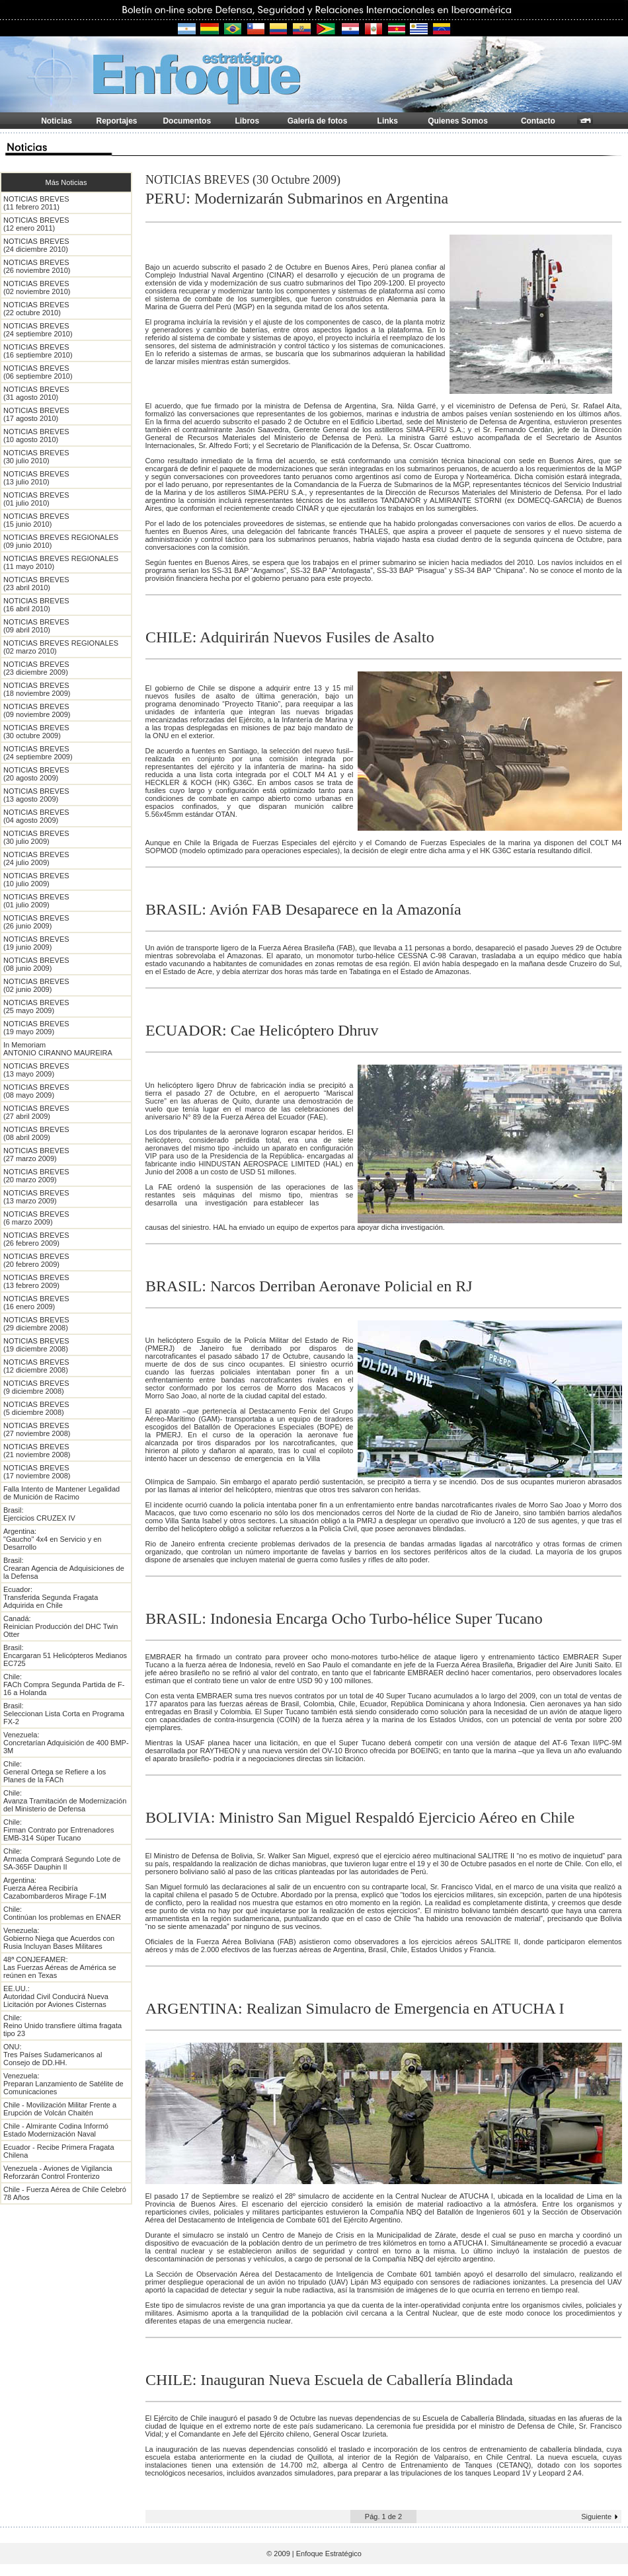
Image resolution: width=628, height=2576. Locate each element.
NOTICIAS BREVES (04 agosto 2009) (36, 816)
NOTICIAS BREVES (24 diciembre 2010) (36, 245)
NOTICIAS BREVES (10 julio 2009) (36, 880)
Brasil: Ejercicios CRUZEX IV (39, 1514)
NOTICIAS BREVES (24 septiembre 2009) (38, 753)
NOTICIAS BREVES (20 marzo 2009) (36, 1176)
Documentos (187, 121)
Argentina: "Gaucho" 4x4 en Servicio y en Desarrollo (52, 1539)
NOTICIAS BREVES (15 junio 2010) (36, 520)
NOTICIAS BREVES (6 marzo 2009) (36, 1218)
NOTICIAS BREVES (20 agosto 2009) (36, 774)
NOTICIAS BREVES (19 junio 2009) (36, 943)
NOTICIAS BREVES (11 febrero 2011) (36, 203)
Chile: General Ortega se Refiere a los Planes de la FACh (54, 1772)
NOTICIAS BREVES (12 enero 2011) (36, 224)
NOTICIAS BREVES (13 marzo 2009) (36, 1197)
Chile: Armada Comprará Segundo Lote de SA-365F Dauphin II (61, 1859)
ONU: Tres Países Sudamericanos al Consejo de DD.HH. (52, 2054)
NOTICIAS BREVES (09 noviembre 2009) (37, 710)
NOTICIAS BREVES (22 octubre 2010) (36, 309)
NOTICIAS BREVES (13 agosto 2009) (36, 795)
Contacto (538, 121)
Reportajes (117, 121)
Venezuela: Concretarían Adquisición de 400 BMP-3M (66, 1743)
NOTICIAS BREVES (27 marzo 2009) (36, 1154)
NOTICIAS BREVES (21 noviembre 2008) (37, 1450)
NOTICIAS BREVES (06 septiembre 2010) (38, 372)
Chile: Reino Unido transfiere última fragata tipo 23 (62, 2025)
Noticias (56, 121)
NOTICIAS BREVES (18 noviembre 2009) (37, 689)
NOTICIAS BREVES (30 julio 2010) (36, 457)
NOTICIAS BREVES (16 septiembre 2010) (38, 351)
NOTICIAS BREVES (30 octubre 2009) (36, 731)
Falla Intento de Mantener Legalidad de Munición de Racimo (61, 1493)
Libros (247, 121)
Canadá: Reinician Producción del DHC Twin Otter (60, 1626)
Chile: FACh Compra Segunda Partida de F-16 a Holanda (63, 1684)
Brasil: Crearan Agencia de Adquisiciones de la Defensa (63, 1568)
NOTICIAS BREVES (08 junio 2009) (36, 964)
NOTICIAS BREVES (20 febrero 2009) (36, 1260)
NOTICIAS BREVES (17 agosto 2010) (36, 414)
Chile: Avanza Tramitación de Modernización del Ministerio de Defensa (64, 1801)
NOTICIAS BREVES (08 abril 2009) (36, 1133)
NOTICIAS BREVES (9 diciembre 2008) (36, 1387)
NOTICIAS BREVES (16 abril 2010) (36, 605)
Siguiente (596, 2516)
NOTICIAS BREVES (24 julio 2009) (36, 858)
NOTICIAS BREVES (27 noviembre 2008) (37, 1429)
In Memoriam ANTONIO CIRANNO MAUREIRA (57, 1049)
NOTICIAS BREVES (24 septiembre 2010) (38, 330)
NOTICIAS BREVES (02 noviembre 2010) (37, 287)
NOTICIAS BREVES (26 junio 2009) (36, 922)
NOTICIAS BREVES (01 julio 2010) (36, 499)
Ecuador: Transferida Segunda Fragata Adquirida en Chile (50, 1597)
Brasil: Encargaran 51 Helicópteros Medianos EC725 (65, 1655)
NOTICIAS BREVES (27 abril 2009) (36, 1112)
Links (387, 121)
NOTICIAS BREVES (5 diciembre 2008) (36, 1408)
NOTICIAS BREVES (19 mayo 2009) (36, 1028)
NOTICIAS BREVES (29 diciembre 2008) (36, 1324)
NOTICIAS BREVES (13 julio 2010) (36, 478)
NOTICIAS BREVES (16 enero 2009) (36, 1302)
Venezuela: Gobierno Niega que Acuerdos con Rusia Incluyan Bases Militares (58, 1938)
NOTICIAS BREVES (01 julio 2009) (36, 901)
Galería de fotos (318, 121)
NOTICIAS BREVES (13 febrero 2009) (36, 1281)
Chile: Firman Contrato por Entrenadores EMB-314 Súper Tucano (58, 1830)
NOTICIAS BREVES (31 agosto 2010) (36, 393)
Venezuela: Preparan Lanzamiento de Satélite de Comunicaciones (63, 2084)
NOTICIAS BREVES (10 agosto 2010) (36, 435)
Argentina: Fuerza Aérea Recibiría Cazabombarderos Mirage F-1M (54, 1888)
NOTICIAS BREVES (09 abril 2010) (36, 626)
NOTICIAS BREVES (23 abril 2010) (36, 583)
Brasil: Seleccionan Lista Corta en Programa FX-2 (63, 1713)
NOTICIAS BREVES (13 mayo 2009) (36, 1070)
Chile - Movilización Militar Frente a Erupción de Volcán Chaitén (59, 2109)
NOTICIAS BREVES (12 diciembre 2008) (36, 1366)
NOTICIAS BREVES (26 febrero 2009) (36, 1239)
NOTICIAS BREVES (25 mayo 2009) (36, 1006)
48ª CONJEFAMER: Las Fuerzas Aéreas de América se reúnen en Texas (59, 1967)
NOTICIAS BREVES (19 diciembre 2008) (36, 1345)
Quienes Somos (458, 121)
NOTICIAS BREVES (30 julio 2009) (36, 837)
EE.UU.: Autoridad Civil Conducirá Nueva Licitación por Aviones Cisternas (55, 1996)
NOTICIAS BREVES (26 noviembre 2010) (37, 266)
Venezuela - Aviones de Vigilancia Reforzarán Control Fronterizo (57, 2172)
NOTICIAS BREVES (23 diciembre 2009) (36, 668)
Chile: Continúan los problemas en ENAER (62, 1913)
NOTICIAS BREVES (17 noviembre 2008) (37, 1472)
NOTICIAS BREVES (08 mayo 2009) (36, 1091)
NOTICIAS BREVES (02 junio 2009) (36, 985)
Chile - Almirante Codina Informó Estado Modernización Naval (55, 2130)
